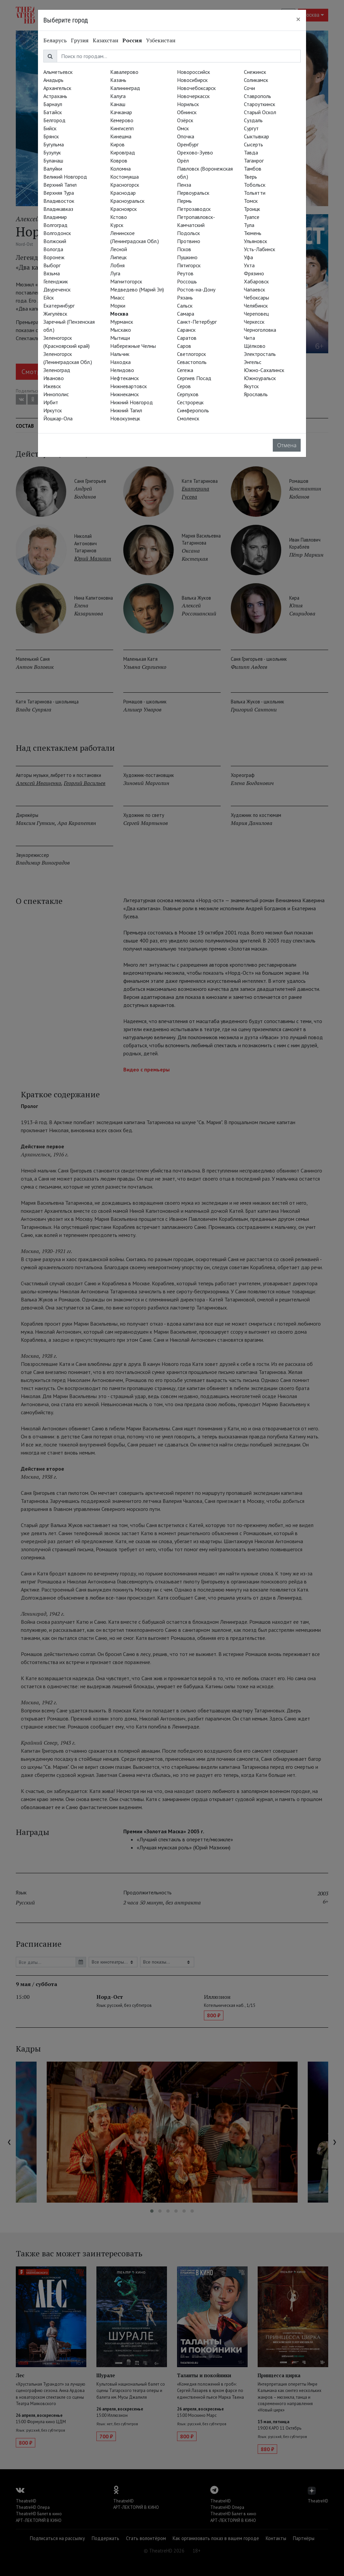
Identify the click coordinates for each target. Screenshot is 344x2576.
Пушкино (187, 257)
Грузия (80, 40)
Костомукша (124, 176)
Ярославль (256, 394)
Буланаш (53, 160)
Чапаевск (254, 289)
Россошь (187, 281)
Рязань (185, 297)
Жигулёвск (55, 313)
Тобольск (254, 184)
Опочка (185, 136)
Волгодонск (57, 233)
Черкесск (254, 321)
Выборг (51, 265)
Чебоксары (256, 297)
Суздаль (253, 120)
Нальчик (119, 354)
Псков (184, 249)
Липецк (118, 257)
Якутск (251, 386)
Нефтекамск (124, 378)
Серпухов (188, 394)
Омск (183, 128)
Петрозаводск (194, 208)
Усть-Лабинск (259, 249)
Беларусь (55, 40)
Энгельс (252, 362)
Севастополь (192, 362)
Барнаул (52, 104)
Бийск (49, 128)
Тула (249, 225)
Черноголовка (260, 329)
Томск (251, 200)
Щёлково (254, 345)
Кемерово (121, 120)
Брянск (51, 136)
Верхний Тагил (60, 184)
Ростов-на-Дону (196, 289)
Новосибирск (192, 80)
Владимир (55, 217)
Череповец (256, 313)
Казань (118, 80)
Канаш (117, 104)
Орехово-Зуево (195, 152)
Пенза (184, 184)
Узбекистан (160, 40)
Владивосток (58, 200)
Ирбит (50, 402)
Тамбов (252, 168)
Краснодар (123, 192)
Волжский (54, 241)
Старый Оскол (260, 112)
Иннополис (56, 394)
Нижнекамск (124, 394)
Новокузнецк (125, 418)
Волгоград (55, 225)
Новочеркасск (193, 96)
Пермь (184, 200)
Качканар (121, 112)
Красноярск (123, 208)
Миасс (117, 297)
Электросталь (260, 354)
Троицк (252, 208)
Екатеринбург (59, 305)
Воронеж (53, 257)
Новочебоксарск (196, 88)
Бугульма (53, 144)
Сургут (251, 128)
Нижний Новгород (131, 402)
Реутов (185, 273)
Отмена (286, 445)
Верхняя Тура (58, 192)
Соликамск (256, 80)
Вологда (53, 249)
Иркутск (52, 410)
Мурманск (121, 321)
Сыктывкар (256, 136)
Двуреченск (57, 289)
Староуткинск (259, 104)
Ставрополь (257, 96)
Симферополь (193, 410)
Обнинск (187, 112)
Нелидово (122, 370)
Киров (117, 144)
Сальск (184, 305)
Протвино (188, 241)
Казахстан (105, 40)
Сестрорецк (190, 402)
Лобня (117, 265)
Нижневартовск (128, 386)
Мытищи (120, 337)
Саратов (187, 337)
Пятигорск (189, 265)
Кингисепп (122, 128)
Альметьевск (58, 71)
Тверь (250, 176)
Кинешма (120, 136)
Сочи (249, 88)
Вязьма (51, 273)
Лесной (118, 249)
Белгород (54, 120)
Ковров (118, 160)
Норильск (188, 104)
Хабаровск (256, 281)
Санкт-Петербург (197, 321)
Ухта (249, 265)
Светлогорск (191, 354)
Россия (132, 40)
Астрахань (55, 96)
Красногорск (124, 184)
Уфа (248, 257)
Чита (249, 337)
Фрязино (254, 273)
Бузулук (52, 152)
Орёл (183, 160)
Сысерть (253, 144)
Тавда (251, 152)
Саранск (186, 329)
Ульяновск (255, 241)
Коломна (120, 168)
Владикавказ (58, 208)
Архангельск (57, 88)
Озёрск (185, 120)
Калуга (118, 96)
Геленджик (55, 281)
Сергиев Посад (194, 378)
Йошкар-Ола (58, 418)
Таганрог (254, 160)
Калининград (125, 88)
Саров (184, 345)
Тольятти (254, 192)
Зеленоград (56, 370)
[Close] (298, 19)
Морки (117, 305)
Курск (116, 225)
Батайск (52, 112)
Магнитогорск (126, 281)
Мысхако (120, 329)
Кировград (122, 152)
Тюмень (252, 233)
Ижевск (52, 386)
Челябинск (256, 305)
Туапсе (251, 217)
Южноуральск (260, 378)
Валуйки (52, 168)
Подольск (188, 233)
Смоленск (188, 418)
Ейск (48, 297)
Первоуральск (193, 192)
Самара (185, 313)
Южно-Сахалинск (264, 370)
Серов (184, 386)
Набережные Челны (133, 345)
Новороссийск (193, 71)
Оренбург (188, 144)
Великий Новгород (65, 176)
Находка (120, 362)
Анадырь (53, 80)
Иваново (53, 378)
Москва (119, 313)
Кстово (118, 217)
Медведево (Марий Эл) (137, 289)
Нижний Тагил (126, 410)
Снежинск (255, 71)
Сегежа (185, 370)
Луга (115, 273)
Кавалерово (124, 71)
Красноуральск (127, 200)
